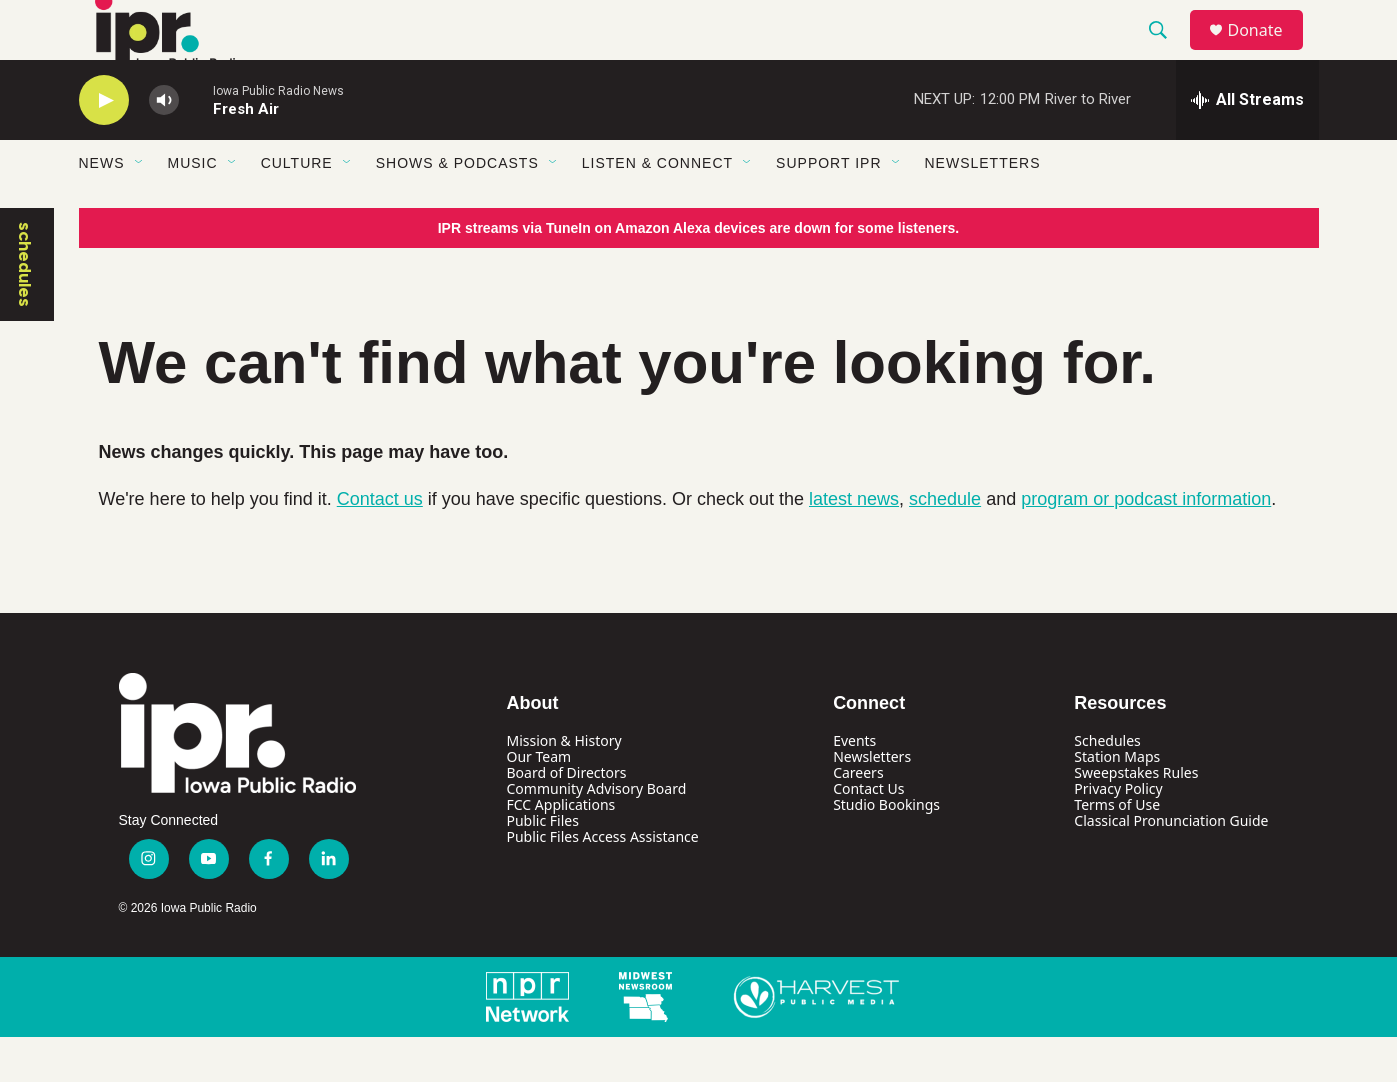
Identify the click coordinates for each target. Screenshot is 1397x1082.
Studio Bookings (886, 849)
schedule (945, 544)
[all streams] (1247, 145)
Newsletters (983, 208)
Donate (1268, 52)
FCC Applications (561, 849)
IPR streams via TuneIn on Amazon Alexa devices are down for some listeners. (699, 273)
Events (854, 785)
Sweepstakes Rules (1136, 817)
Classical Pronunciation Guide (1171, 865)
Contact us (380, 544)
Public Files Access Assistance (603, 881)
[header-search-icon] (1168, 53)
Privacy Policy (1118, 833)
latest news (854, 544)
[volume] (164, 145)
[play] (104, 145)
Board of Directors (567, 817)
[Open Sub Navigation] (140, 208)
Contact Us (868, 833)
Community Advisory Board (597, 833)
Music (193, 208)
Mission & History (564, 785)
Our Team (539, 801)
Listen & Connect (657, 208)
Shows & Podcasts (457, 208)
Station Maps (1117, 801)
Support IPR (828, 208)
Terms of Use (1117, 849)
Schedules (1107, 785)
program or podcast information (1146, 544)
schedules (25, 309)
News (102, 208)
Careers (858, 817)
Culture (297, 208)
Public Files (543, 865)
